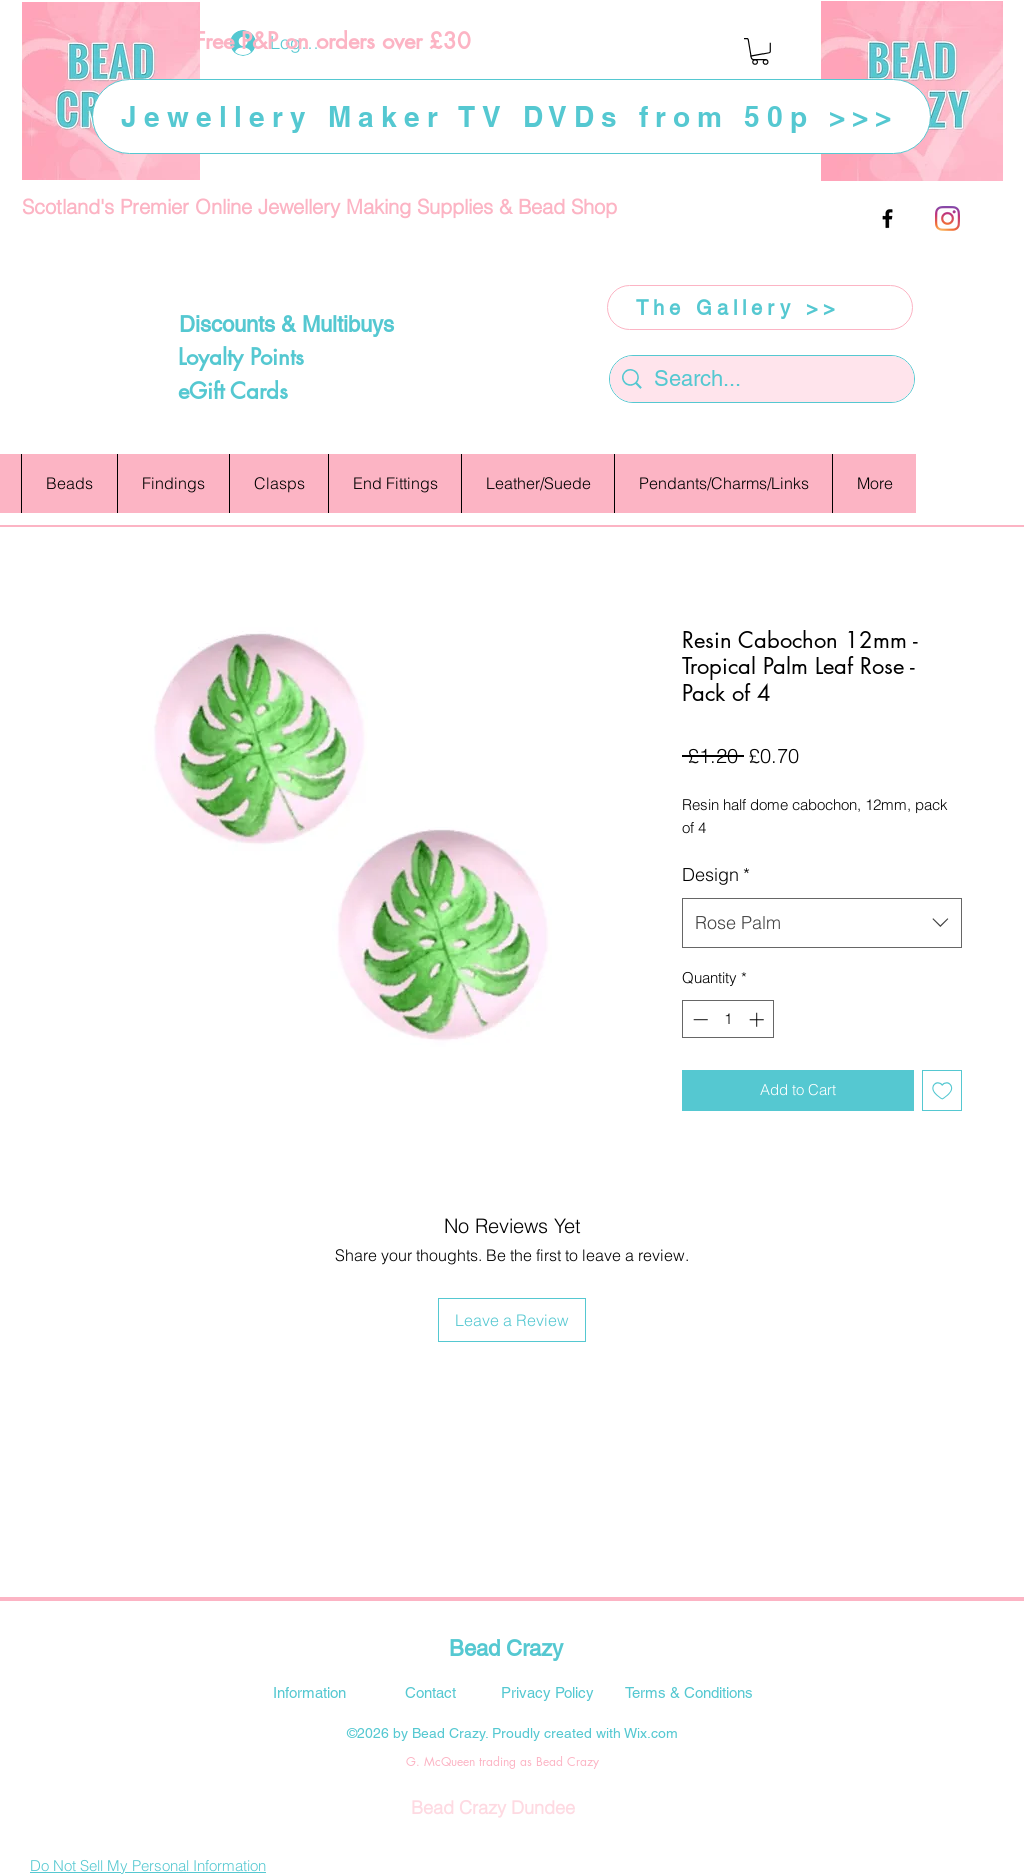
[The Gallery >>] (760, 307)
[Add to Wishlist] (942, 1090)
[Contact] (430, 1692)
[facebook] (887, 218)
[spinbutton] (728, 1019)
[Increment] (758, 1019)
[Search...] (763, 379)
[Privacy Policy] (547, 1692)
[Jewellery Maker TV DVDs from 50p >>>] (511, 116)
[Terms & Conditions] (689, 1692)
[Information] (309, 1692)
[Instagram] (947, 218)
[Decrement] (698, 1019)
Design (716, 874)
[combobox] (822, 923)
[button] (760, 51)
